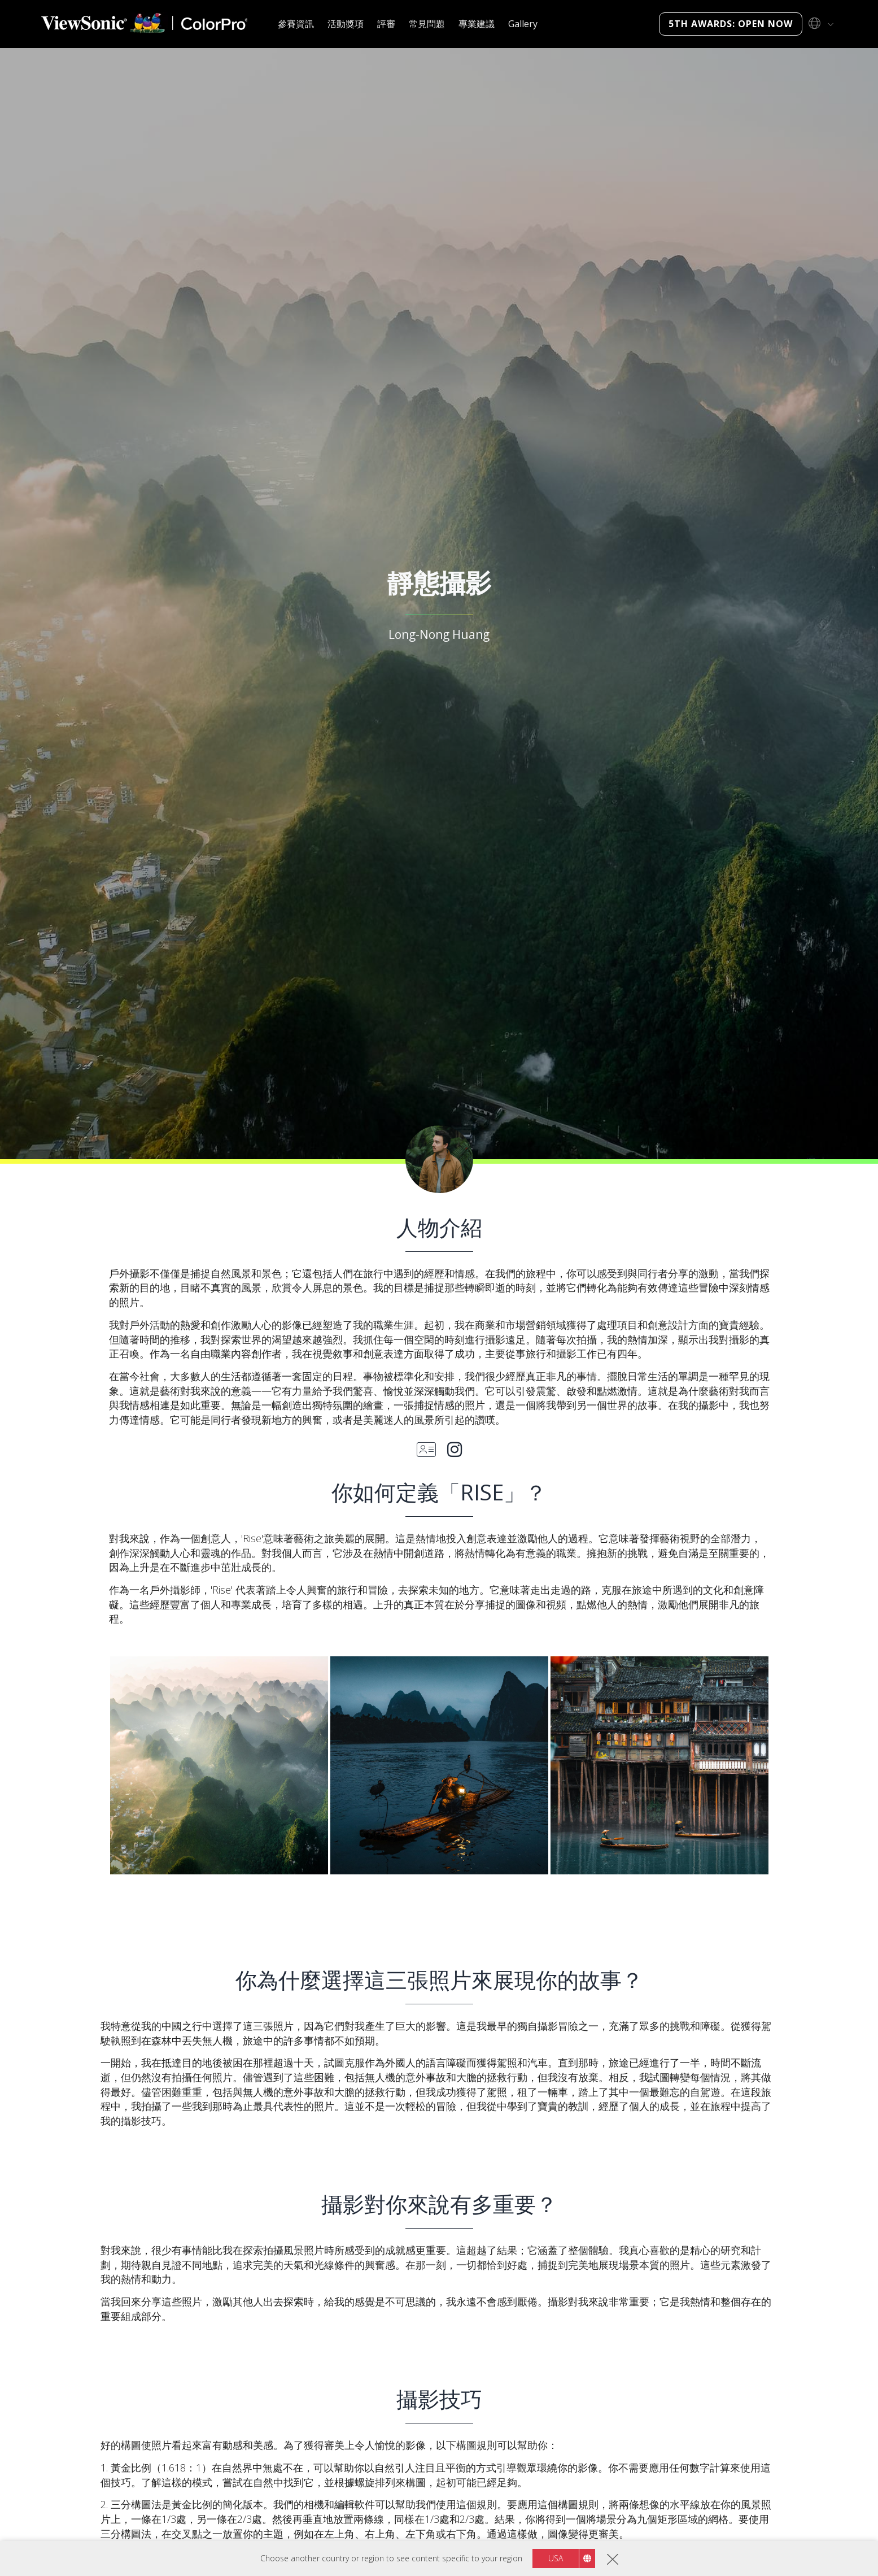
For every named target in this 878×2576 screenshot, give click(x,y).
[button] (219, 1765)
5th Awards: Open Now (731, 24)
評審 (386, 24)
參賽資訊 (296, 24)
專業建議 (476, 24)
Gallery (523, 24)
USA (555, 2558)
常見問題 (427, 24)
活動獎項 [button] (345, 24)
